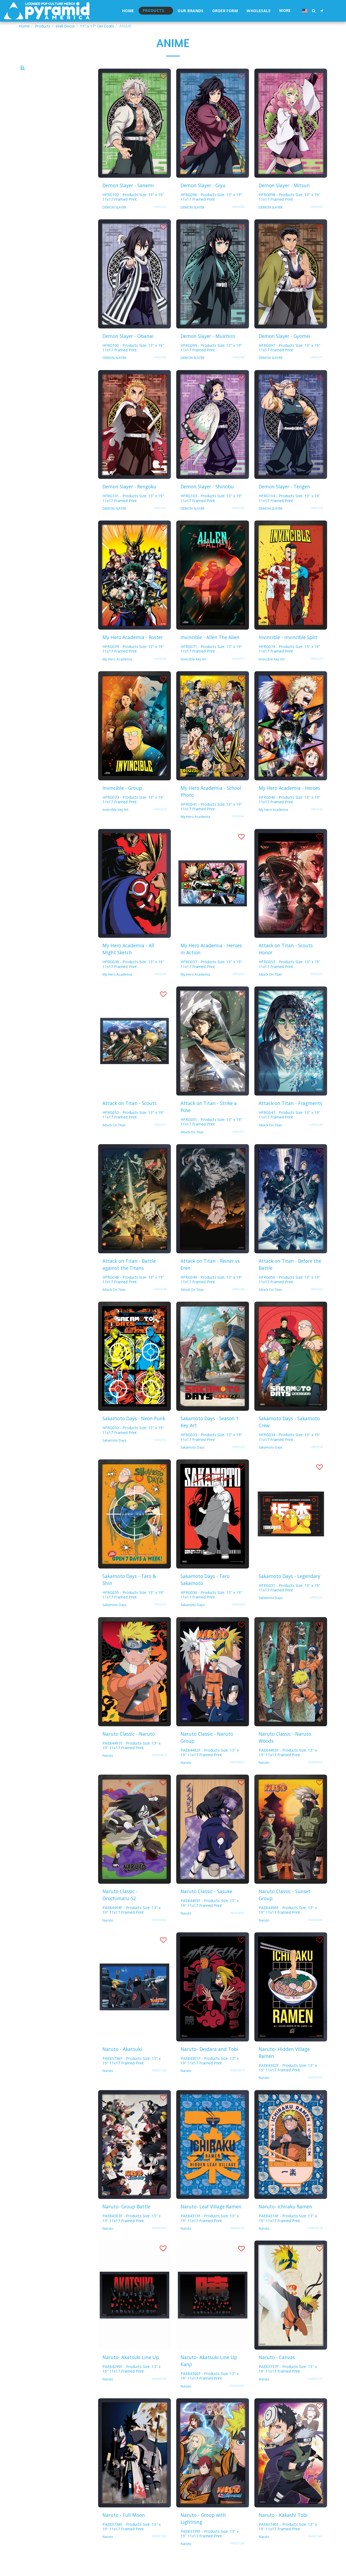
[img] (134, 137)
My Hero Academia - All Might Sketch (128, 963)
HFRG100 (160, 372)
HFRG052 (160, 1139)
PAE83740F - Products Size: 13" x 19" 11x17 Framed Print (288, 2541)
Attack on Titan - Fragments (290, 1117)
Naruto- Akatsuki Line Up (130, 2372)
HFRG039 (160, 673)
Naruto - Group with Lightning (203, 2533)
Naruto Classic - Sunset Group (284, 1909)
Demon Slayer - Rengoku (129, 501)
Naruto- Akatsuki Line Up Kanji (209, 2375)
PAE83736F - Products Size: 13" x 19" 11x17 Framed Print (131, 2075)
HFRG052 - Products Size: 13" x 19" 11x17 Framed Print (133, 1129)
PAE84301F (237, 2085)
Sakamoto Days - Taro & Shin (129, 1594)
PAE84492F (237, 1777)
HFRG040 (316, 824)
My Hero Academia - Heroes (289, 802)
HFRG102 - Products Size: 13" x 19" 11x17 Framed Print (133, 211)
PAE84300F (237, 2400)
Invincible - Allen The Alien (210, 652)
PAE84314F (315, 2243)
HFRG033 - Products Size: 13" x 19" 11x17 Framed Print (211, 1451)
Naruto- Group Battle (126, 2221)
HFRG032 (160, 1454)
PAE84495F (237, 1927)
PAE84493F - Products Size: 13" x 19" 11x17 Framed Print (288, 1767)
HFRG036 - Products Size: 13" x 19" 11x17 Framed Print (211, 1609)
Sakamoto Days (114, 1455)
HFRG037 (238, 988)
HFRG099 (238, 372)
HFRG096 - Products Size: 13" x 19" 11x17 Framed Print (211, 211)
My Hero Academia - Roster (132, 652)
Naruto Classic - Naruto (128, 1748)
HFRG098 (316, 221)
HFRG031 (316, 1612)
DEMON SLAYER (114, 221)
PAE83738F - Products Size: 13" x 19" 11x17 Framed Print (131, 2541)
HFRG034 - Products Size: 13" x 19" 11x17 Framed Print (289, 1451)
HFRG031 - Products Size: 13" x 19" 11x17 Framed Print (289, 1602)
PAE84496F (315, 1934)
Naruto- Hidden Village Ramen (284, 2067)
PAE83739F (237, 2558)
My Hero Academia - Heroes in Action (211, 963)
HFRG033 (238, 1461)
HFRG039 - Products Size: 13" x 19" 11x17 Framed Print (133, 663)
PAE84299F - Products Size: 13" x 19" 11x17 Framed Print (131, 2383)
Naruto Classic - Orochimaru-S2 (120, 1909)
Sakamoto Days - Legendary (289, 1590)
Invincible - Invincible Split (288, 652)
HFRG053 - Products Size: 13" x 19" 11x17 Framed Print (289, 978)
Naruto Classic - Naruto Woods (285, 1752)
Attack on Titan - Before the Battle (290, 1279)
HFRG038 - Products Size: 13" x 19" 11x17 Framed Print (133, 978)
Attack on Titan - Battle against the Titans (129, 1279)
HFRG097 (316, 372)
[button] (313, 11)
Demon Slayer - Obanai (128, 350)
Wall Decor (65, 26)
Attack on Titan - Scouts (129, 1117)
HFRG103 (238, 523)
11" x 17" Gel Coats (97, 26)
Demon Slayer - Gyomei (284, 350)
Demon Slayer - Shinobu (207, 501)
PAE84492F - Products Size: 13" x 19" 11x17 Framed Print (210, 1767)
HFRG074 (316, 673)
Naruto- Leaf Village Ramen (211, 2221)
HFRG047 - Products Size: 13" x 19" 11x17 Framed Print (289, 1129)
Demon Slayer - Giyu (203, 200)
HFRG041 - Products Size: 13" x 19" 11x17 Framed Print (211, 821)
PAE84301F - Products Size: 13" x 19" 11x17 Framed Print (210, 2075)
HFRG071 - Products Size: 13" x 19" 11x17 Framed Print (211, 663)
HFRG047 (316, 1139)
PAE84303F (159, 2243)
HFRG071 (238, 673)
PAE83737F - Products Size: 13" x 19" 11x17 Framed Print (288, 2383)
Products (43, 26)
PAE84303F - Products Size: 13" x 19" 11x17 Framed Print (131, 2233)
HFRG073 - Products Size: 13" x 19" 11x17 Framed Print (133, 814)
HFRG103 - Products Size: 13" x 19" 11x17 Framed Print (211, 513)
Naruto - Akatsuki (122, 2063)
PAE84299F (159, 2393)
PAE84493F (315, 1777)
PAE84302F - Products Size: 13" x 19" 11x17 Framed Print (288, 2082)
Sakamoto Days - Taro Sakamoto (205, 1594)
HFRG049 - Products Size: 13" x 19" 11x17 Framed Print (211, 1294)
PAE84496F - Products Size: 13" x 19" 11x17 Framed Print (288, 1924)
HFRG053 (316, 988)
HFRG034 (316, 1461)
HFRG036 (238, 1619)
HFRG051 (238, 1146)
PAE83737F (315, 2393)
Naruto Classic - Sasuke (206, 1906)
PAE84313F (237, 2243)
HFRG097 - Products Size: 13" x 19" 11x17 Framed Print (289, 362)
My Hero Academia (117, 673)
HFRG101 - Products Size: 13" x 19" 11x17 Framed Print (133, 513)
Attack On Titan (270, 989)
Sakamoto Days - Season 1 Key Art (210, 1436)
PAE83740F (315, 2551)
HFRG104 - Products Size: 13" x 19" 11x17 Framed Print (289, 513)
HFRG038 (160, 988)
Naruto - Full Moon (123, 2529)
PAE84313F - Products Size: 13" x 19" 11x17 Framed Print (210, 2233)
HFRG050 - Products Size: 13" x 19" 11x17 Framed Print (289, 1294)
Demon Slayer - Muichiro (208, 350)
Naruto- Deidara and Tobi (209, 2063)
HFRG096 (238, 221)
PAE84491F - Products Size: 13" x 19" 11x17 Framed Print (131, 1760)
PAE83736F (159, 2085)
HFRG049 (238, 1304)
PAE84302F (315, 2092)
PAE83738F (159, 2551)
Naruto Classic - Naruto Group (207, 1752)
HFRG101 (160, 523)
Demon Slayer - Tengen (284, 501)
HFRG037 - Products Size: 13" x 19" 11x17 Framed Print (211, 978)
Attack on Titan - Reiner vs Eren (210, 1279)
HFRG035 (160, 1619)
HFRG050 (316, 1304)
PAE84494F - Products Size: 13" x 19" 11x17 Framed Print (131, 1924)
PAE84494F (159, 1934)
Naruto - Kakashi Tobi (283, 2529)
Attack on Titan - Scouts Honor (286, 963)
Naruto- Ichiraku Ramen (285, 2221)
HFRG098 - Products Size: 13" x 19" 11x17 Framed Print (289, 211)
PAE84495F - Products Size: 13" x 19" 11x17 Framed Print (210, 1917)
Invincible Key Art (194, 673)
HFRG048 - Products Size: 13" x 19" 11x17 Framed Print (133, 1294)
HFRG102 (160, 221)
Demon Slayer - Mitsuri (284, 200)
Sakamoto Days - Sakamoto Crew (289, 1436)
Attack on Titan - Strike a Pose (209, 1121)
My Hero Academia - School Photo (211, 806)
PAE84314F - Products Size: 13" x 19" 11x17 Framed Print (288, 2233)
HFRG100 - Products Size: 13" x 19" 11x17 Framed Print (133, 362)
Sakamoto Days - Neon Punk (133, 1433)
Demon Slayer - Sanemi (128, 200)
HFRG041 (238, 831)
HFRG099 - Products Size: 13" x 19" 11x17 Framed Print (211, 362)
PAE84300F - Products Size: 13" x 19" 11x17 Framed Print (210, 2390)
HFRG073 (160, 824)
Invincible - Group (122, 802)
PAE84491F (159, 1770)
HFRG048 (160, 1304)
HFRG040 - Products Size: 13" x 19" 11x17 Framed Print (289, 814)
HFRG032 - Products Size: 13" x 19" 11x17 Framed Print (133, 1444)
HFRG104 (316, 523)
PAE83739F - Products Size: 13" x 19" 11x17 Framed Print (210, 2548)
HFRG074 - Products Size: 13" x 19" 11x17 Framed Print (289, 663)
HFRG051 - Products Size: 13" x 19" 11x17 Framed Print (211, 1136)
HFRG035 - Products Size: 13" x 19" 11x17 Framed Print (133, 1609)
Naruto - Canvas (277, 2372)
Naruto (107, 1770)
